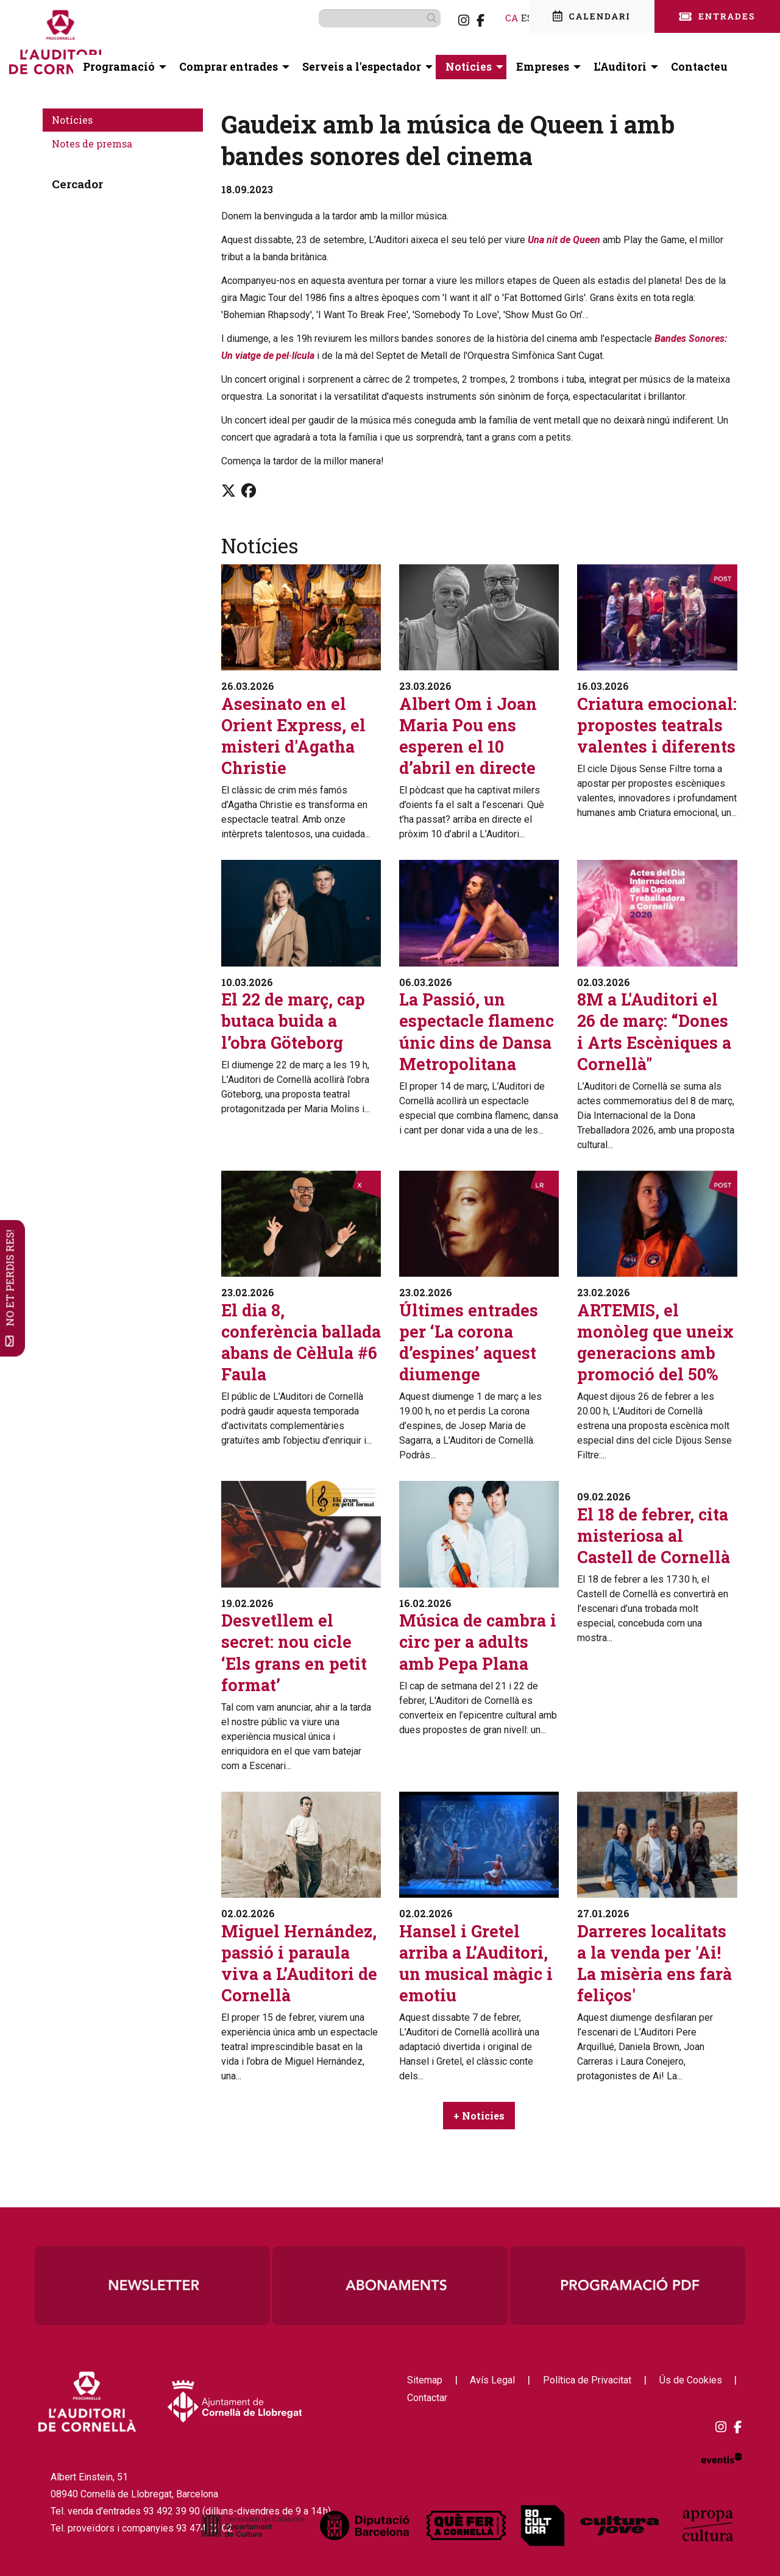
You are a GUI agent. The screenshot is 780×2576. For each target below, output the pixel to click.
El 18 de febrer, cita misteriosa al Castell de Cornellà (653, 1535)
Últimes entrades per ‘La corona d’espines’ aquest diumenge (468, 1342)
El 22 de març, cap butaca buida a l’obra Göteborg (293, 1020)
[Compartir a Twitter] (228, 490)
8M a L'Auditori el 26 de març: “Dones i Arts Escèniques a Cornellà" (654, 1031)
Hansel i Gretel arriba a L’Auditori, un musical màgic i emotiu (476, 1963)
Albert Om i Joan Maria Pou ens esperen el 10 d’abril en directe (468, 735)
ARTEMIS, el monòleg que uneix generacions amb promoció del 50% (655, 1342)
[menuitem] (444, 20)
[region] (390, 2285)
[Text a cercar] (360, 18)
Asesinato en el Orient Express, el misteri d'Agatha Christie (293, 735)
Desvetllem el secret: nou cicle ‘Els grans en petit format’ (294, 1652)
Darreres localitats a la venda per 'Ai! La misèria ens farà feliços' (654, 1963)
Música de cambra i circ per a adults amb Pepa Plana (477, 1641)
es (508, 17)
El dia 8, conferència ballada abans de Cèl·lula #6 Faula (301, 1342)
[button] (414, 17)
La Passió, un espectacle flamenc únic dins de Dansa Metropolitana (476, 1031)
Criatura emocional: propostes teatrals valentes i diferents (657, 725)
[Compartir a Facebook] (248, 490)
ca (492, 17)
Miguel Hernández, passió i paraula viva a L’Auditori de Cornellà (299, 1963)
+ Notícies (479, 2115)
